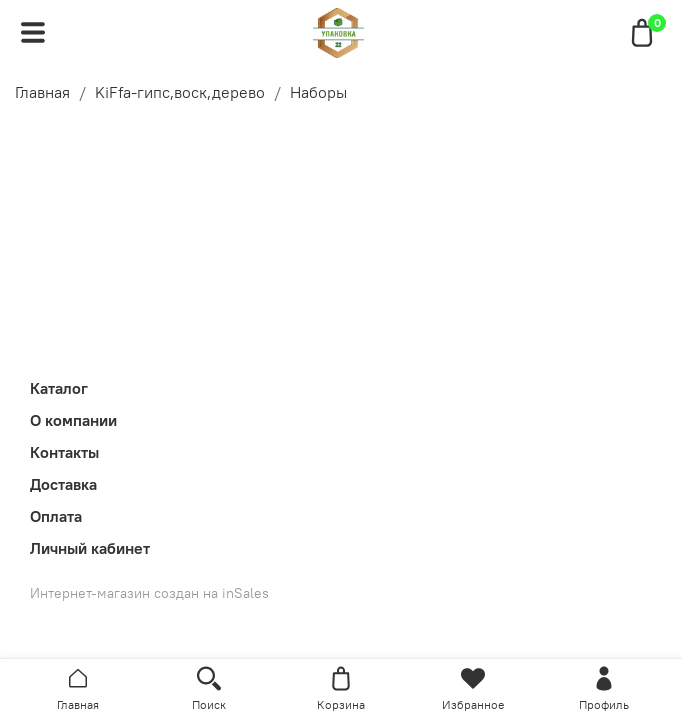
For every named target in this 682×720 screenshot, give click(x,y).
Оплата (56, 516)
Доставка (63, 484)
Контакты (64, 452)
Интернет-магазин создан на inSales (149, 593)
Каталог (59, 388)
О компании (73, 420)
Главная (42, 92)
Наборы (318, 92)
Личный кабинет (90, 548)
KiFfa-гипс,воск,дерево (180, 92)
